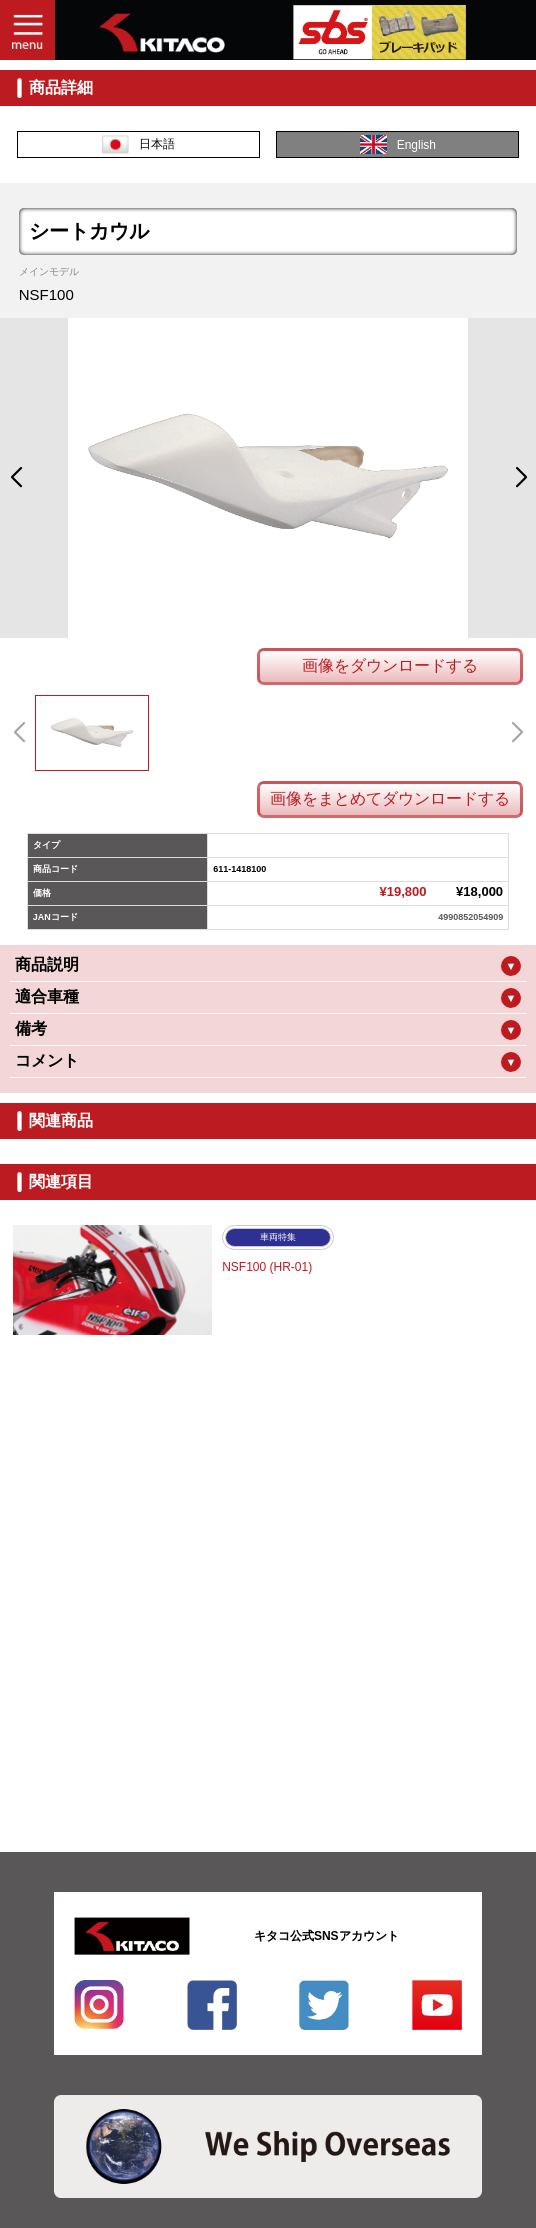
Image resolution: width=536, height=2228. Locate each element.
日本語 (138, 144)
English (398, 144)
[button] (15, 478)
